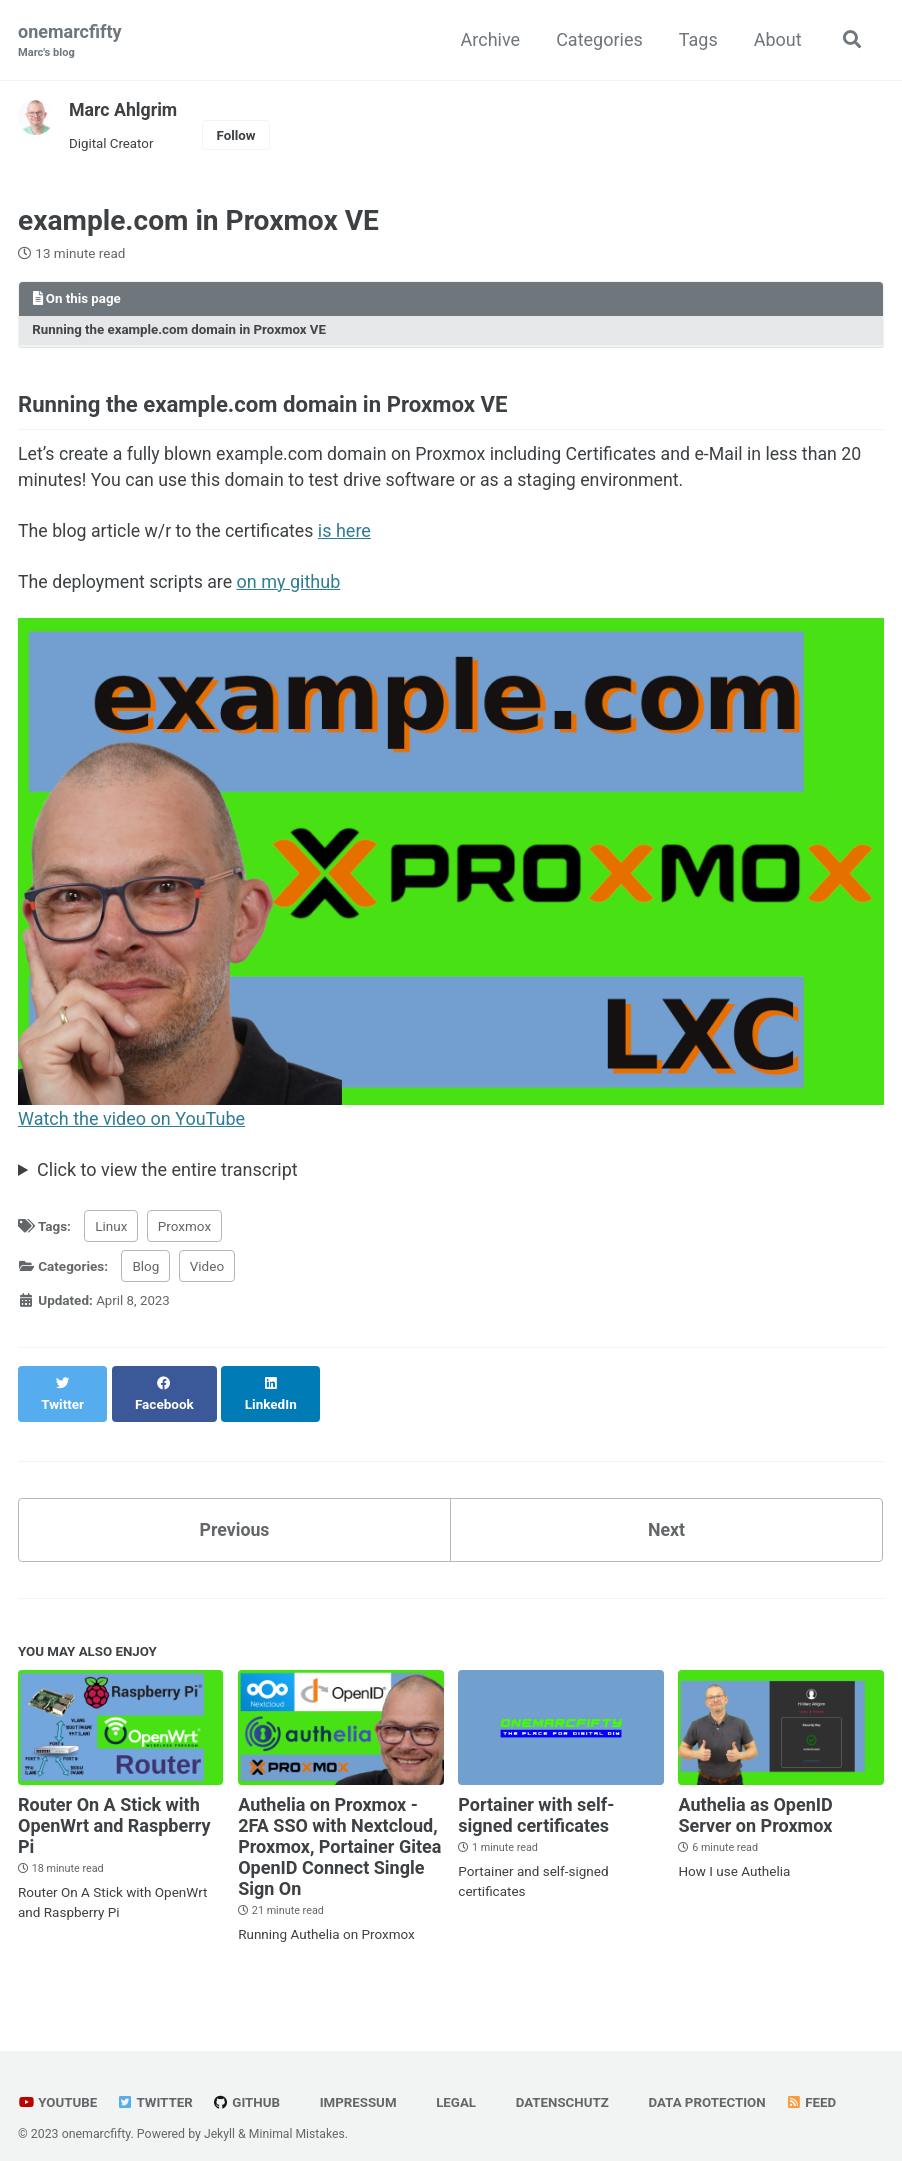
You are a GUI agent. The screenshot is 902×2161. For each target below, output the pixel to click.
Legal (450, 2085)
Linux (111, 1229)
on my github (292, 584)
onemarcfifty (70, 41)
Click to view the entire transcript (167, 1172)
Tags (696, 39)
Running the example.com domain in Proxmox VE (182, 331)
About (776, 39)
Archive (489, 39)
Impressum (351, 2085)
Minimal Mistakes (297, 2116)
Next (667, 1511)
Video (207, 1269)
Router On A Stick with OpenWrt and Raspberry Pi (114, 1807)
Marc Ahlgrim (124, 109)
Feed (819, 2085)
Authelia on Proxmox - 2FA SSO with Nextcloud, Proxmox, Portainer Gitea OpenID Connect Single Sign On (339, 1828)
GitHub (248, 2085)
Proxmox (184, 1229)
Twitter (156, 2085)
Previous (234, 1511)
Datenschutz (557, 2085)
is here (348, 533)
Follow (238, 135)
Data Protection (703, 2085)
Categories (598, 39)
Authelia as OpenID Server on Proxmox (755, 1797)
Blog (145, 1269)
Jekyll (220, 2116)
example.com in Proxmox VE (198, 221)
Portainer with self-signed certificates (536, 1797)
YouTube (58, 2085)
